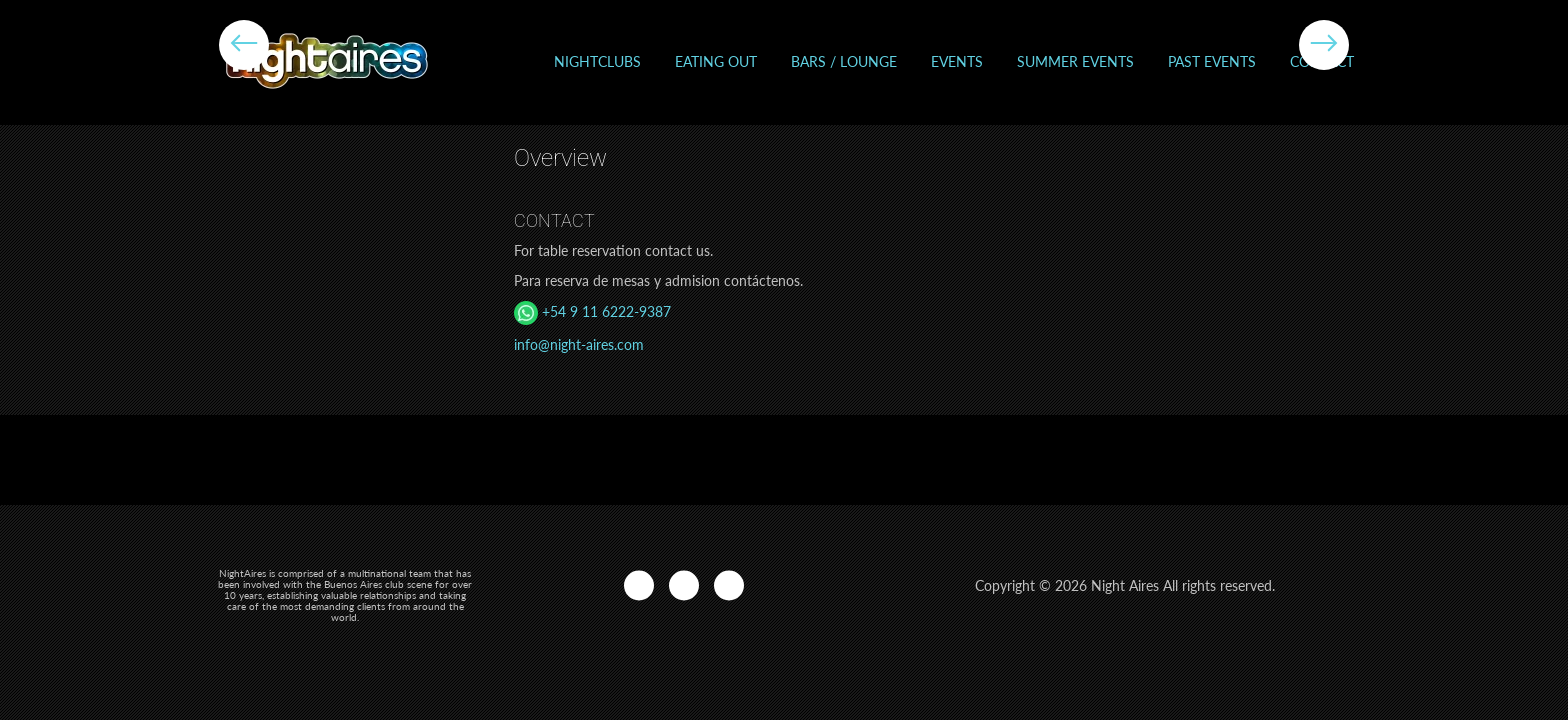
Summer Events (1075, 61)
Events (957, 61)
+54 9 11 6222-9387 (592, 311)
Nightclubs (597, 61)
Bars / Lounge (844, 61)
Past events (1212, 61)
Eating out (716, 61)
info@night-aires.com (579, 344)
